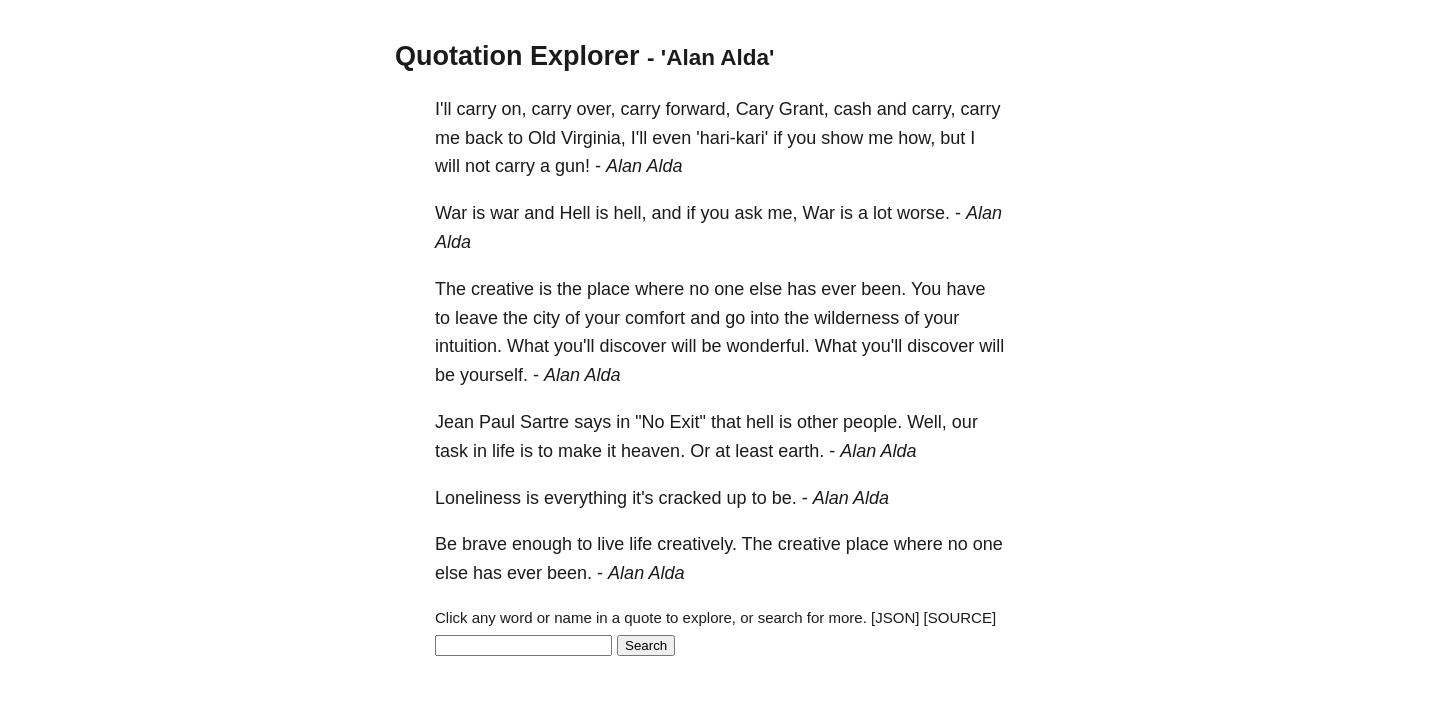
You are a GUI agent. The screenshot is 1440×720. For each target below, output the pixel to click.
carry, (934, 109)
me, (783, 213)
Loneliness (478, 498)
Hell (574, 213)
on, (513, 109)
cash (853, 109)
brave (484, 544)
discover (633, 346)
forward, (698, 109)
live (610, 544)
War (451, 213)
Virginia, (593, 138)
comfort (655, 318)
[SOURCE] (960, 617)
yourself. (494, 375)
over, (596, 109)
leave (476, 318)
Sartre (544, 422)
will (447, 166)
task (451, 451)
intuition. (468, 346)
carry (476, 109)
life (503, 451)
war (504, 213)
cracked (690, 498)
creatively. (697, 544)
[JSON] (895, 617)
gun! (572, 166)
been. (883, 289)
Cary (755, 109)
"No (649, 422)
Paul (497, 422)
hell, (629, 213)
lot (882, 213)
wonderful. (768, 346)
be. (784, 498)
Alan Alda (644, 166)
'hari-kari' (732, 138)
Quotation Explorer (517, 56)
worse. (923, 213)
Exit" (688, 422)
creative (502, 289)
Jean (454, 422)
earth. (801, 451)
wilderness (856, 318)
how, (916, 138)
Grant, (804, 109)
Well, (927, 422)
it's (642, 498)
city (546, 318)
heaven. (653, 451)
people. (872, 422)
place (608, 289)
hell (760, 422)
